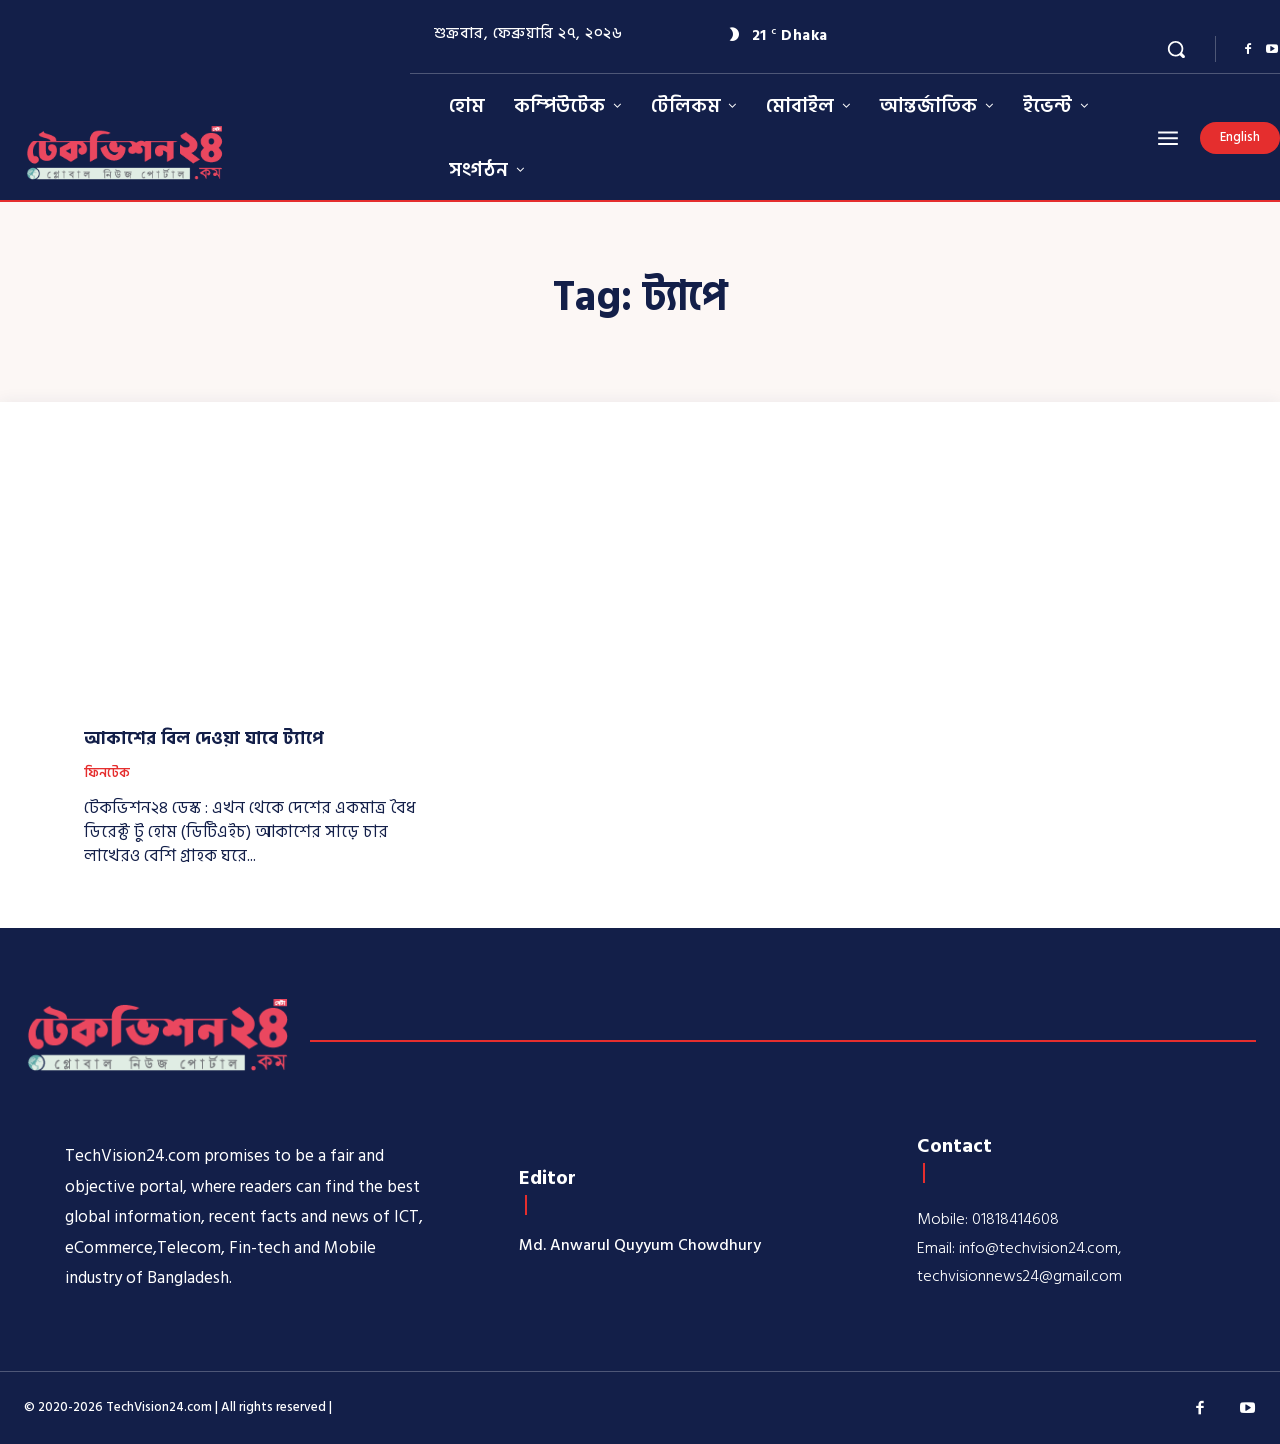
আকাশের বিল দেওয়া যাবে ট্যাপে (204, 738)
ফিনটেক (107, 774)
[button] (1176, 49)
